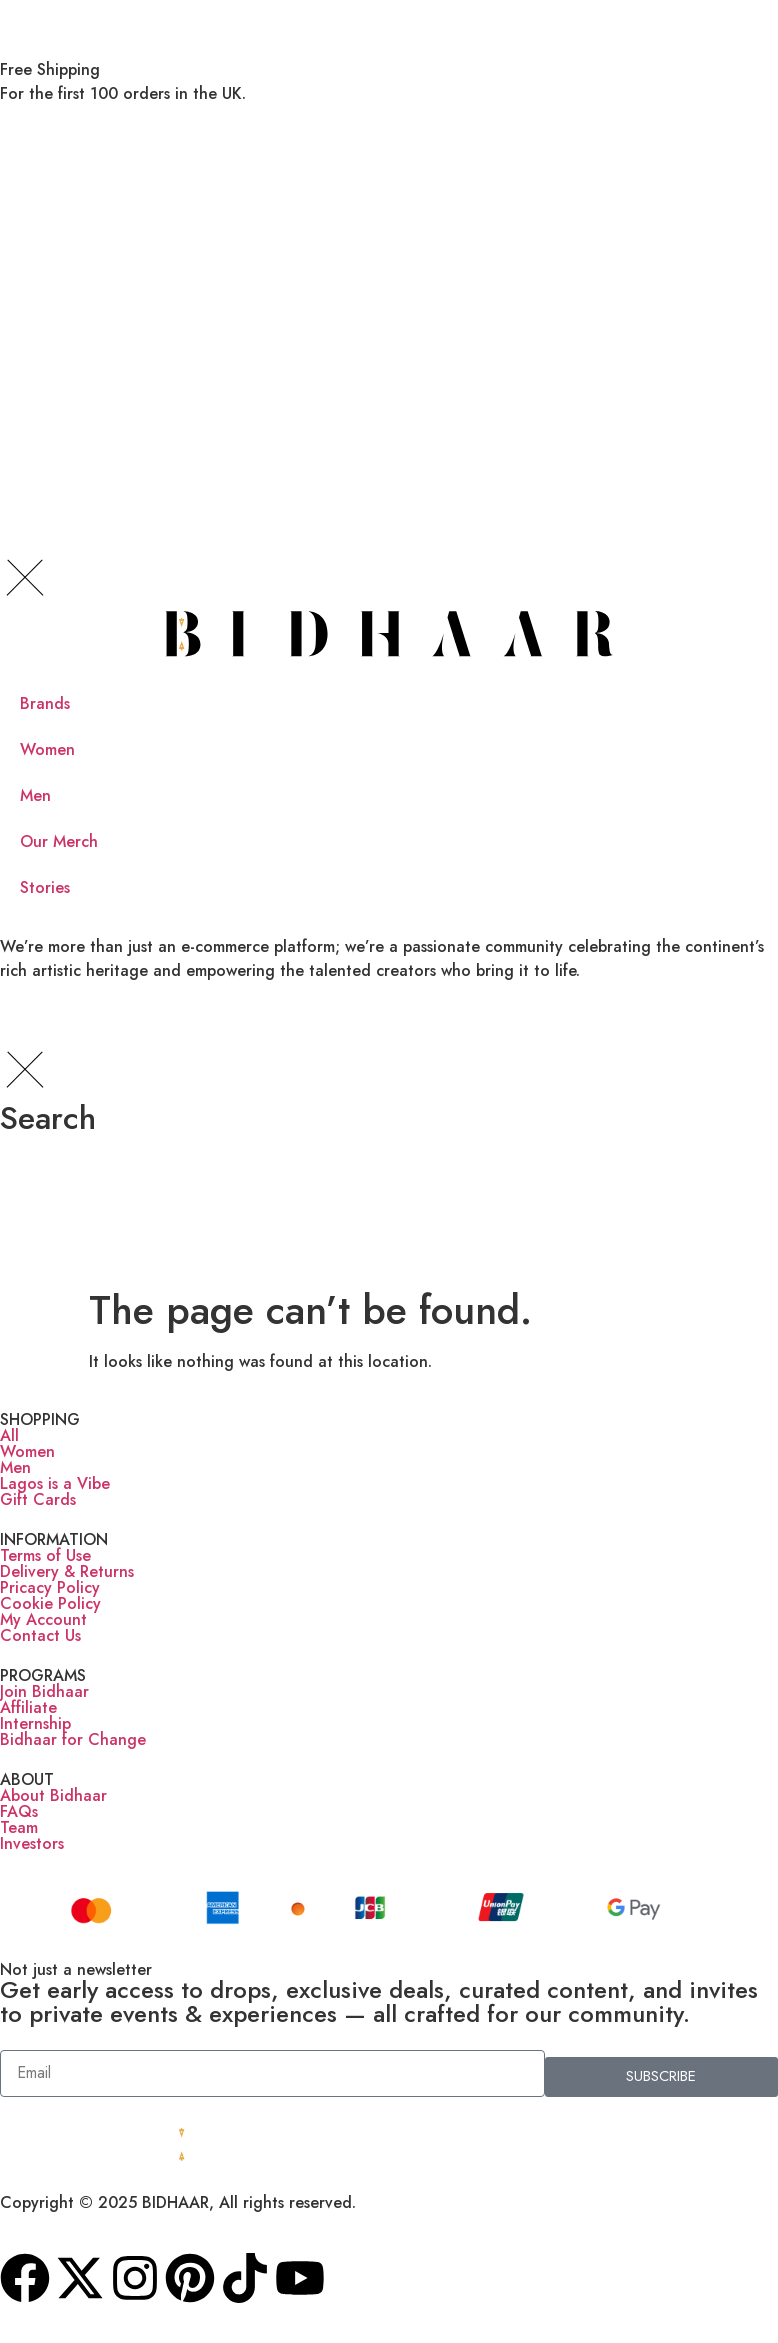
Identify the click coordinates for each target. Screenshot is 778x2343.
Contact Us (40, 1635)
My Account (43, 1619)
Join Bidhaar (44, 1691)
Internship (35, 1723)
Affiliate (28, 1707)
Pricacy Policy (50, 1587)
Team (19, 1827)
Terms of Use (45, 1555)
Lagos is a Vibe (55, 1483)
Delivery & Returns (67, 1571)
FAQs (19, 1811)
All (9, 1435)
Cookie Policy (50, 1603)
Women (27, 1451)
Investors (32, 1843)
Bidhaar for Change (73, 1739)
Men (15, 1467)
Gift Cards (38, 1499)
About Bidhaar (53, 1795)
